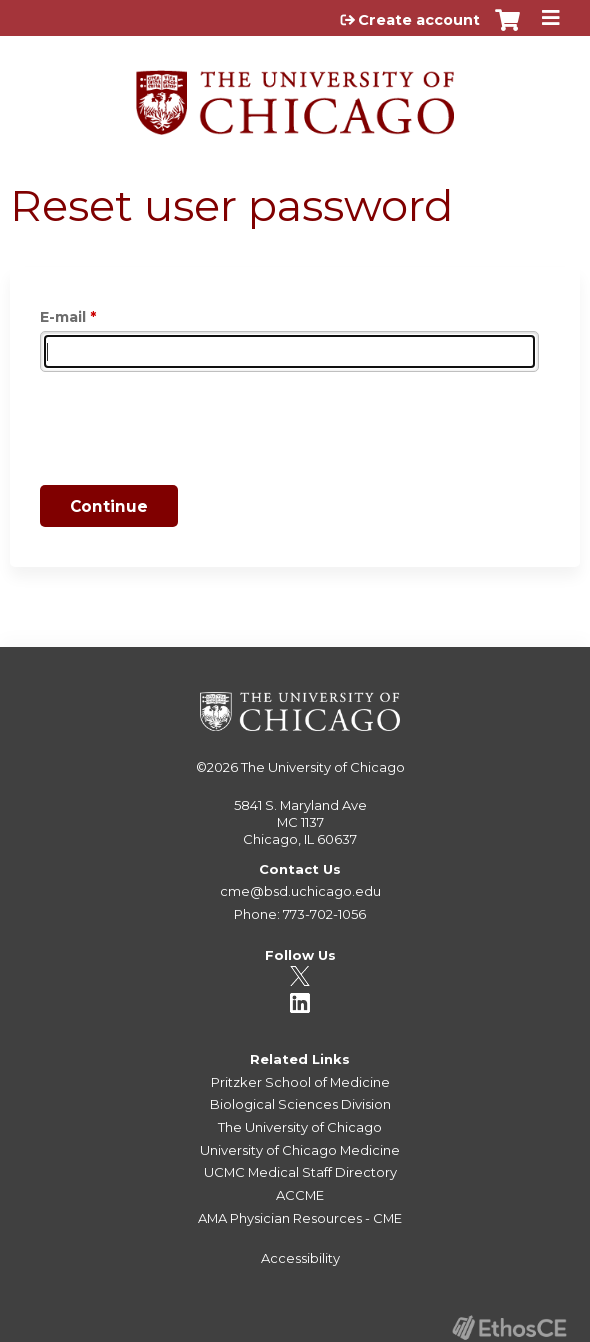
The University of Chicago (323, 767)
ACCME (300, 1195)
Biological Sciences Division (300, 1104)
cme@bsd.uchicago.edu (300, 891)
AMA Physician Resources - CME (300, 1218)
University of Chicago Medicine (300, 1150)
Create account (419, 20)
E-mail (63, 317)
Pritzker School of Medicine (300, 1082)
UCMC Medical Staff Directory (300, 1172)
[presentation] (192, 432)
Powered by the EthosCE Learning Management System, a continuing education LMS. (509, 1327)
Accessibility (300, 1258)
